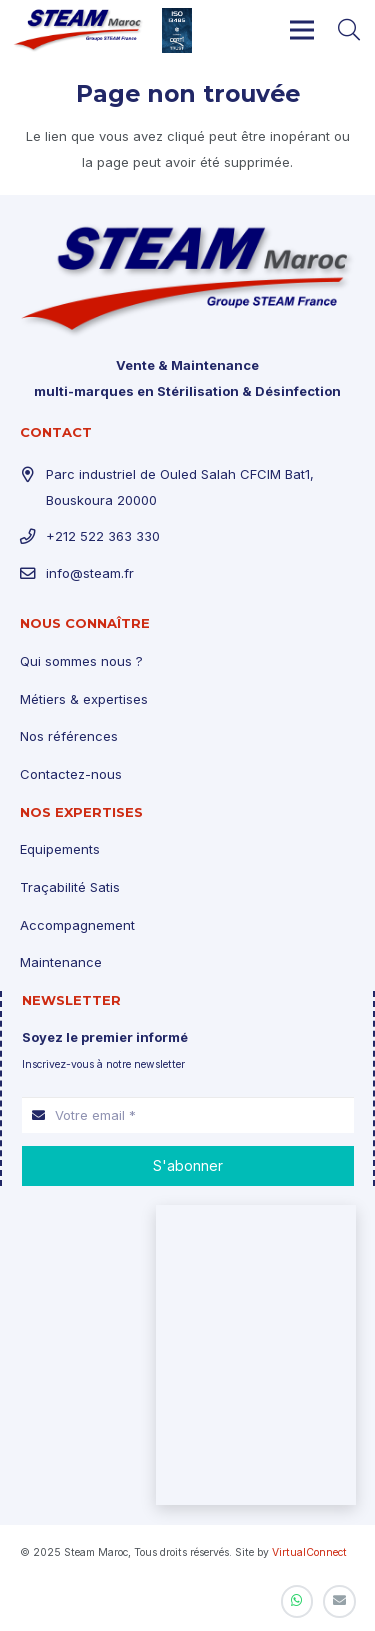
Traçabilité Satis (70, 887)
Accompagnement (77, 925)
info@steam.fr (90, 573)
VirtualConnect (309, 1552)
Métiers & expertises (84, 699)
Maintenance (61, 962)
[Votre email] (188, 1115)
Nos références (69, 736)
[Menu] (302, 30)
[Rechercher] (349, 30)
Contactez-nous (71, 774)
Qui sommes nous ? (81, 661)
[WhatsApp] (297, 1601)
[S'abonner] (188, 1165)
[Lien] (78, 30)
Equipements (60, 849)
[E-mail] (339, 1601)
